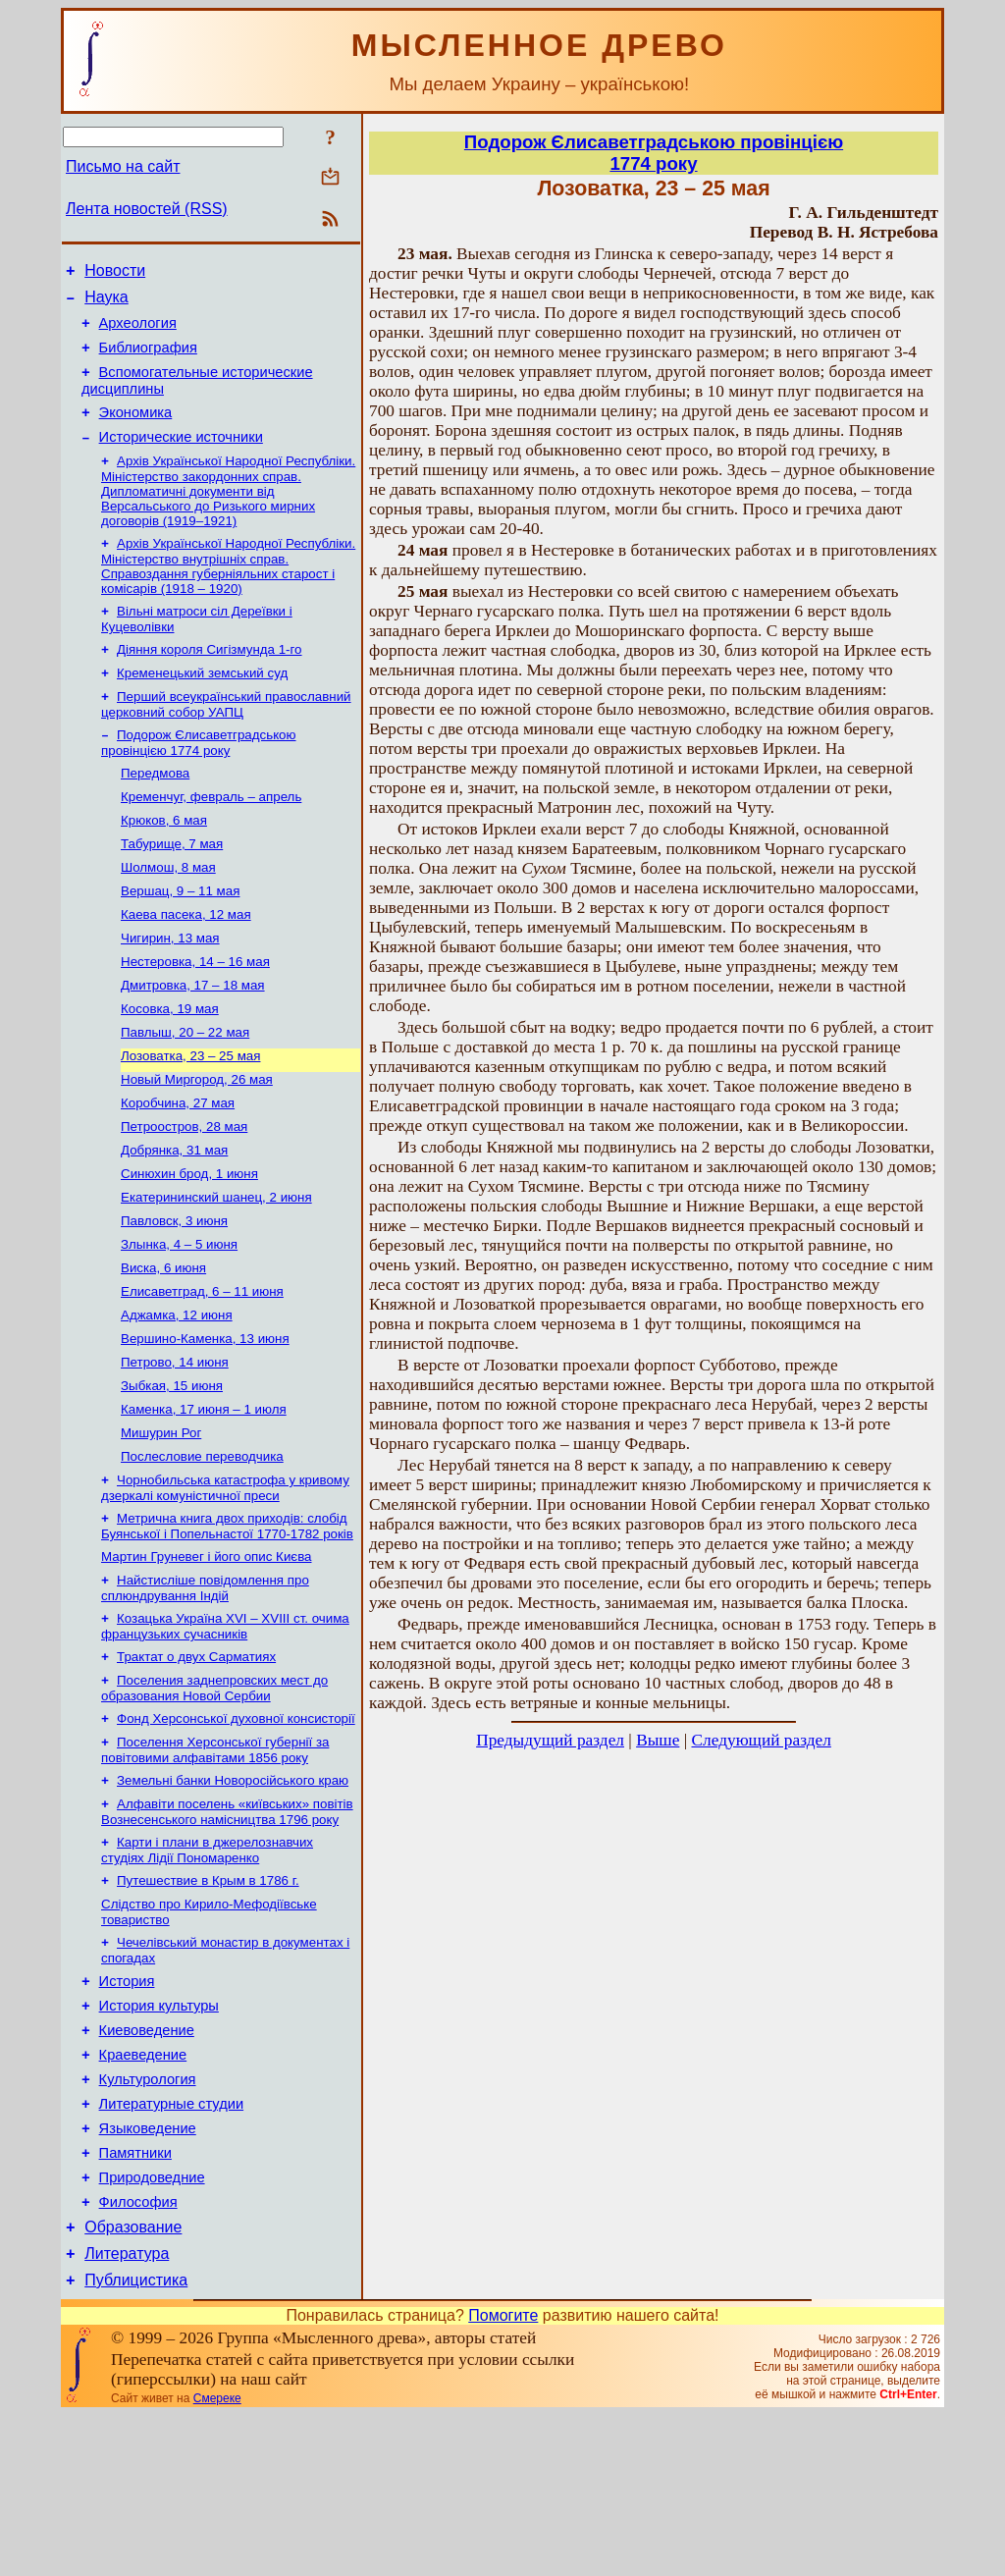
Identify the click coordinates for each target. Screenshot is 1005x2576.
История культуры (159, 2134)
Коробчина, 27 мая (178, 1166)
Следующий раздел (761, 1740)
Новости (114, 273)
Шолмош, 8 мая (168, 911)
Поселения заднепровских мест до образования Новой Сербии (214, 1795)
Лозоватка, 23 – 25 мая (190, 1115)
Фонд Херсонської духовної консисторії (236, 1827)
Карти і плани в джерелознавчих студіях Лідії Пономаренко (207, 1967)
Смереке (217, 2559)
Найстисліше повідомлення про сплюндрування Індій (205, 1689)
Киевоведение (146, 2162)
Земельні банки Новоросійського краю (232, 1893)
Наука (106, 303)
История (127, 2107)
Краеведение (143, 2189)
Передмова (155, 809)
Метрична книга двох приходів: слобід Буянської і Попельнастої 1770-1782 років (227, 1623)
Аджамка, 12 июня (177, 1396)
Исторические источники (181, 457)
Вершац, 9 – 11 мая (180, 937)
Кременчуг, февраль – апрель (211, 835)
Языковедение (147, 2272)
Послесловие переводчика (202, 1549)
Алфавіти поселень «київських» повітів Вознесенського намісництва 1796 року (227, 1926)
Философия (138, 2354)
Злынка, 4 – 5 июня (179, 1320)
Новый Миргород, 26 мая (197, 1141)
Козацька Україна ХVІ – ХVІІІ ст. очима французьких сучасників (225, 1729)
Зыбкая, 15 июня (172, 1473)
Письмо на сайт (123, 166)
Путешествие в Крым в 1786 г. (208, 1999)
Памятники (135, 2299)
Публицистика (135, 2441)
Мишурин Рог (161, 1524)
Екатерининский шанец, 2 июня (216, 1268)
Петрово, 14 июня (175, 1447)
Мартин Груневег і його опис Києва (206, 1655)
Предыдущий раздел (550, 1740)
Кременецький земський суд (202, 703)
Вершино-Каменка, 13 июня (205, 1422)
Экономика (136, 430)
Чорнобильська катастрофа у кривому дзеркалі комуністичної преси (225, 1583)
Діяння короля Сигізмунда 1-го (209, 678)
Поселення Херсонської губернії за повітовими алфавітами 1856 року (215, 1861)
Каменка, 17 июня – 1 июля (204, 1498)
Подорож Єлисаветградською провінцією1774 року (653, 153)
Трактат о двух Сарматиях (196, 1761)
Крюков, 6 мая (164, 860)
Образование (133, 2382)
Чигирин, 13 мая (170, 988)
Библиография (148, 359)
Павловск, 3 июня (174, 1294)
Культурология (147, 2217)
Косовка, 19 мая (170, 1064)
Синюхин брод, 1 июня (189, 1243)
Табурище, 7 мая (172, 886)
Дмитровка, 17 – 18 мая (193, 1039)
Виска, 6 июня (163, 1345)
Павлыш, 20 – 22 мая (185, 1090)
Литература (126, 2411)
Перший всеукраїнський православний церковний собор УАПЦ (226, 737)
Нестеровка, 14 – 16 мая (195, 1013)
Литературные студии (171, 2244)
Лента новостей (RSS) (147, 208)
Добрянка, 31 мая (174, 1217)
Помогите (503, 2476)
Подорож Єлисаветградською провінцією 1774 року (198, 777)
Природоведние (152, 2326)
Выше (657, 1740)
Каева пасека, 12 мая (186, 962)
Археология (138, 332)
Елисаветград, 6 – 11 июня (202, 1371)
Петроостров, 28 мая (184, 1192)
